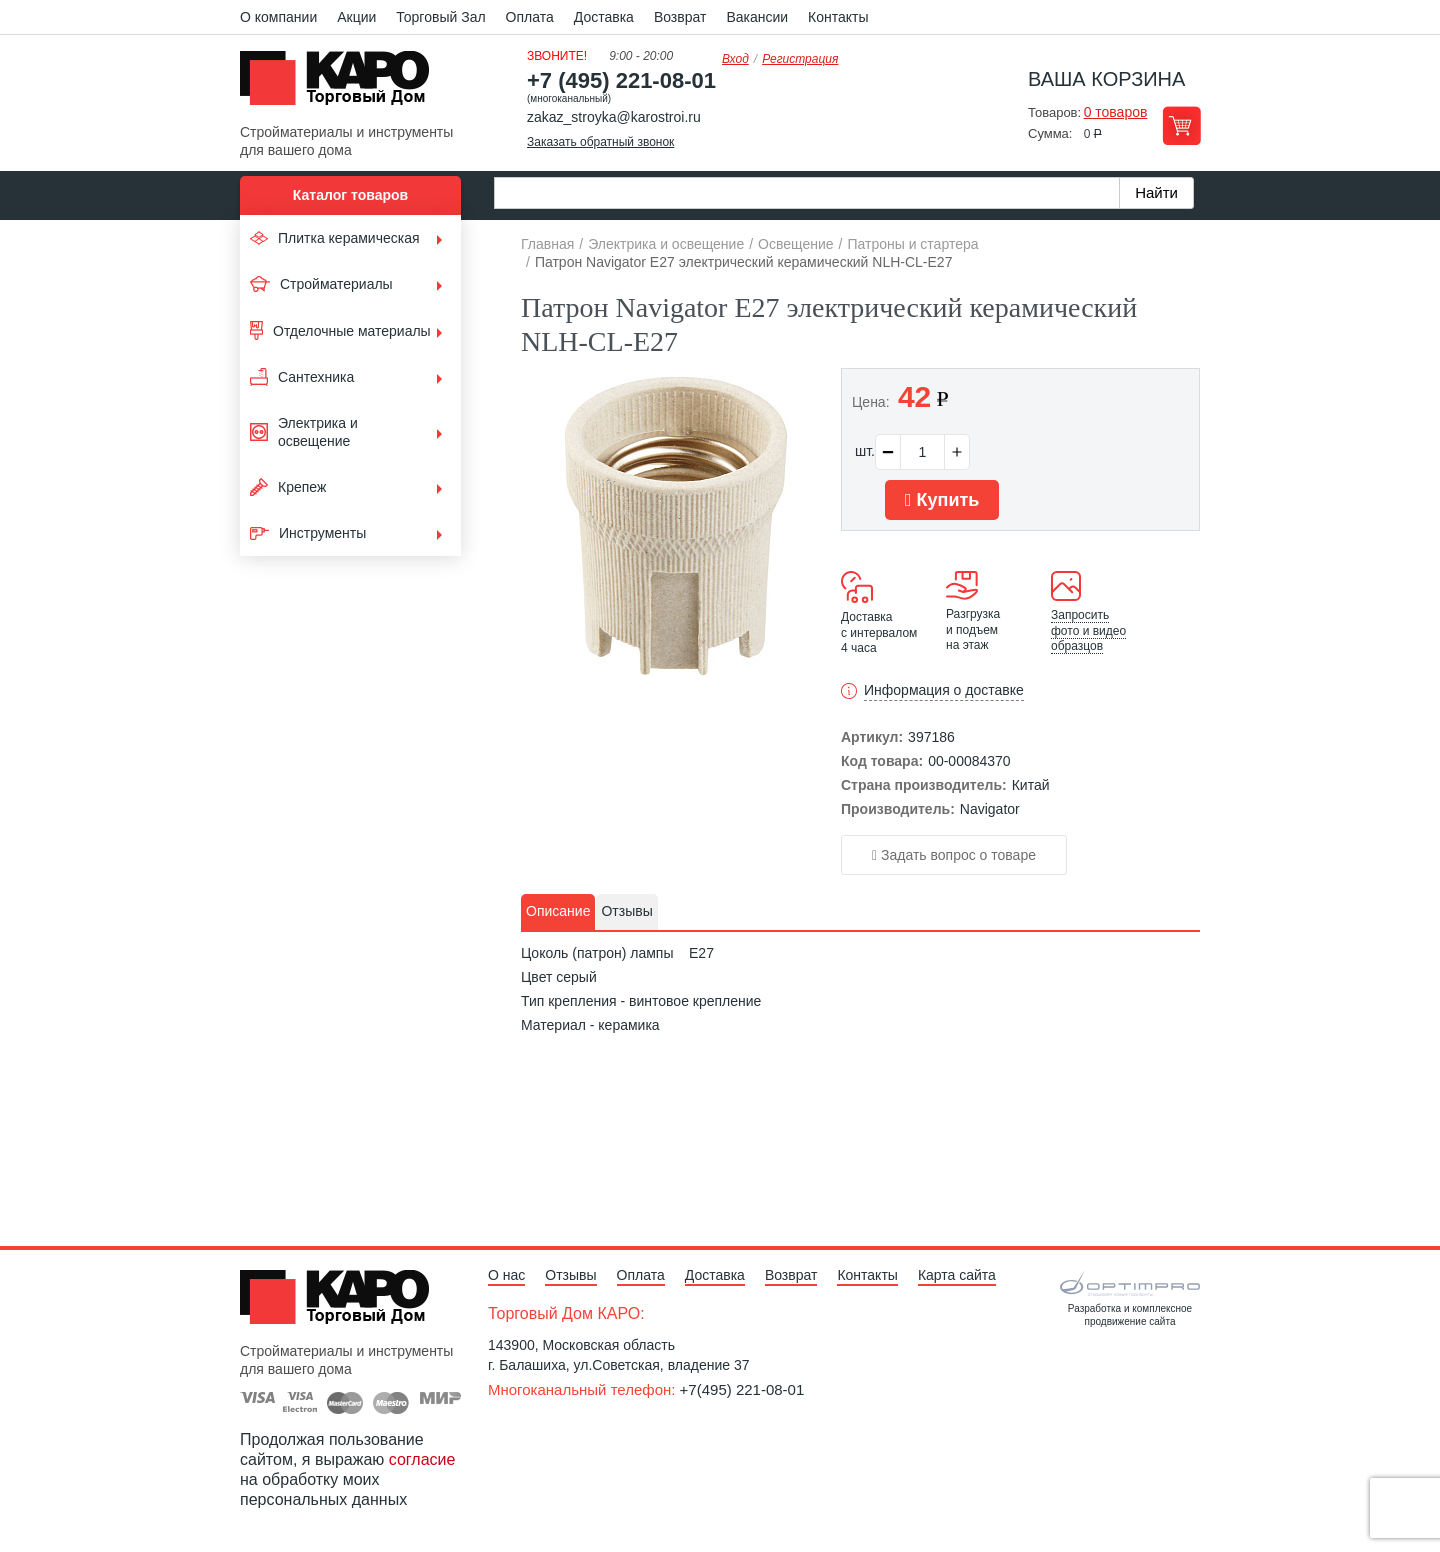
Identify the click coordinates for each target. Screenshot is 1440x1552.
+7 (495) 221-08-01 (621, 80)
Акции (356, 17)
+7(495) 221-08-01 (742, 1389)
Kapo (342, 84)
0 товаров (1116, 112)
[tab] (558, 912)
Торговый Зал (440, 17)
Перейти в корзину (1181, 125)
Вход (735, 59)
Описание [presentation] (558, 911)
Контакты (838, 17)
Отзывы (570, 1275)
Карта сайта (957, 1275)
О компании (278, 17)
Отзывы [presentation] (626, 911)
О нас (506, 1275)
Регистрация (800, 59)
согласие (422, 1459)
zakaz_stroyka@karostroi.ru (614, 117)
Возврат (680, 17)
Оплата (530, 17)
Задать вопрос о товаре (954, 855)
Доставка (604, 17)
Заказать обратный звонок (600, 142)
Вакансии (757, 17)
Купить (942, 500)
